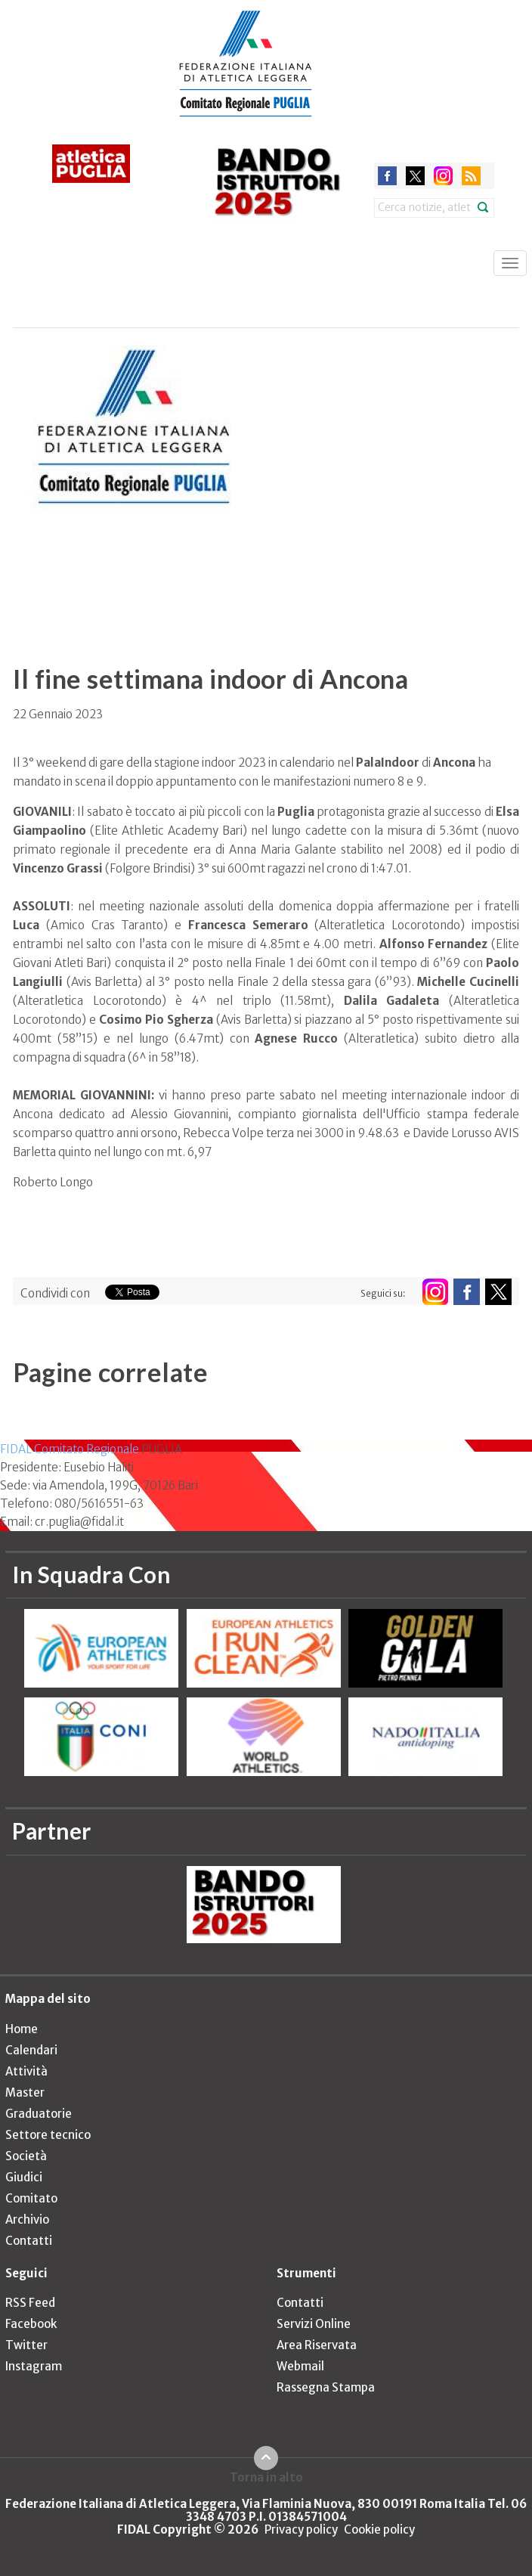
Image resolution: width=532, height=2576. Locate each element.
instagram (443, 175)
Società (26, 2156)
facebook (387, 175)
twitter (415, 175)
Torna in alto (266, 2477)
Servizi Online (314, 2324)
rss (471, 175)
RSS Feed (30, 2302)
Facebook (31, 2324)
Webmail (300, 2366)
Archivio (27, 2219)
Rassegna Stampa (326, 2387)
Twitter (26, 2345)
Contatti (28, 2240)
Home (21, 2029)
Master (25, 2092)
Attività (26, 2071)
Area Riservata (317, 2345)
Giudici (23, 2177)
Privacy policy (301, 2529)
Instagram (33, 2366)
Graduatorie (38, 2113)
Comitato (31, 2198)
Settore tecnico (48, 2135)
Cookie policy (379, 2529)
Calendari (31, 2050)
